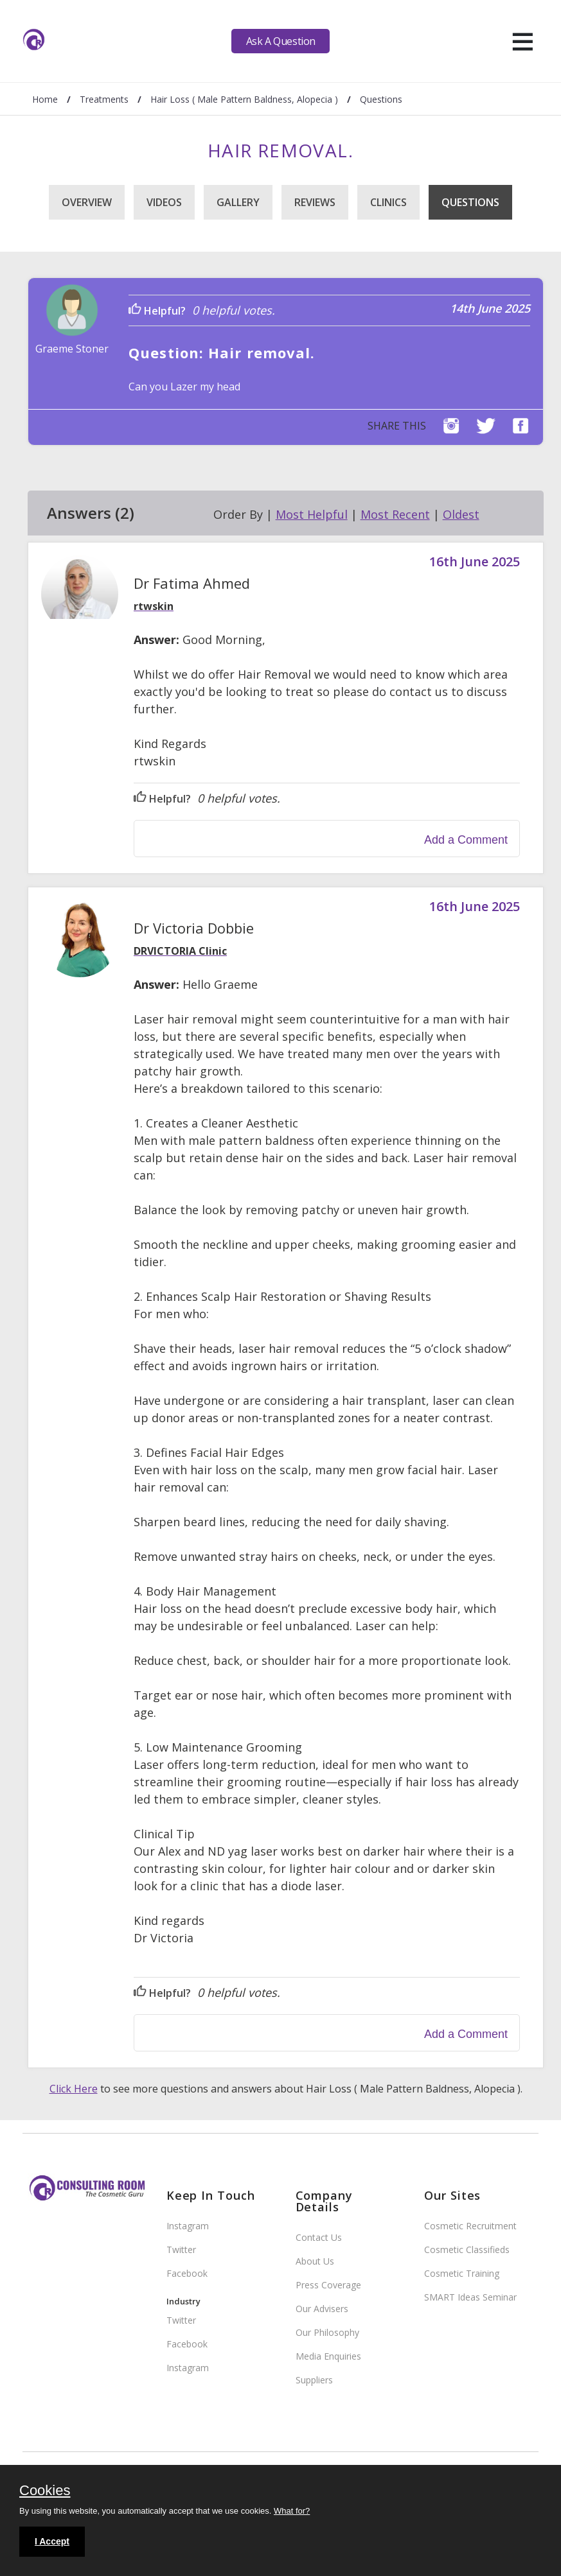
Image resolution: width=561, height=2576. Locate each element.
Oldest (461, 514)
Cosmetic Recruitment (470, 2226)
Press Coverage (328, 2285)
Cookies (44, 2491)
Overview (87, 202)
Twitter (181, 2249)
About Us (315, 2261)
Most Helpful (312, 514)
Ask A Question (281, 41)
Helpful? (157, 311)
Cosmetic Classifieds (467, 2249)
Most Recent (395, 514)
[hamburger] (523, 41)
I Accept (52, 2541)
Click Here (73, 2089)
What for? (292, 2511)
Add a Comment (466, 839)
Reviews (314, 202)
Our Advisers (322, 2308)
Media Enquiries (328, 2356)
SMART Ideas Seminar (470, 2297)
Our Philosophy (327, 2332)
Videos (164, 202)
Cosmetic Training (461, 2273)
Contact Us (319, 2237)
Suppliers (314, 2380)
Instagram (187, 2226)
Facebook (187, 2273)
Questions (470, 202)
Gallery (238, 202)
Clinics (388, 202)
